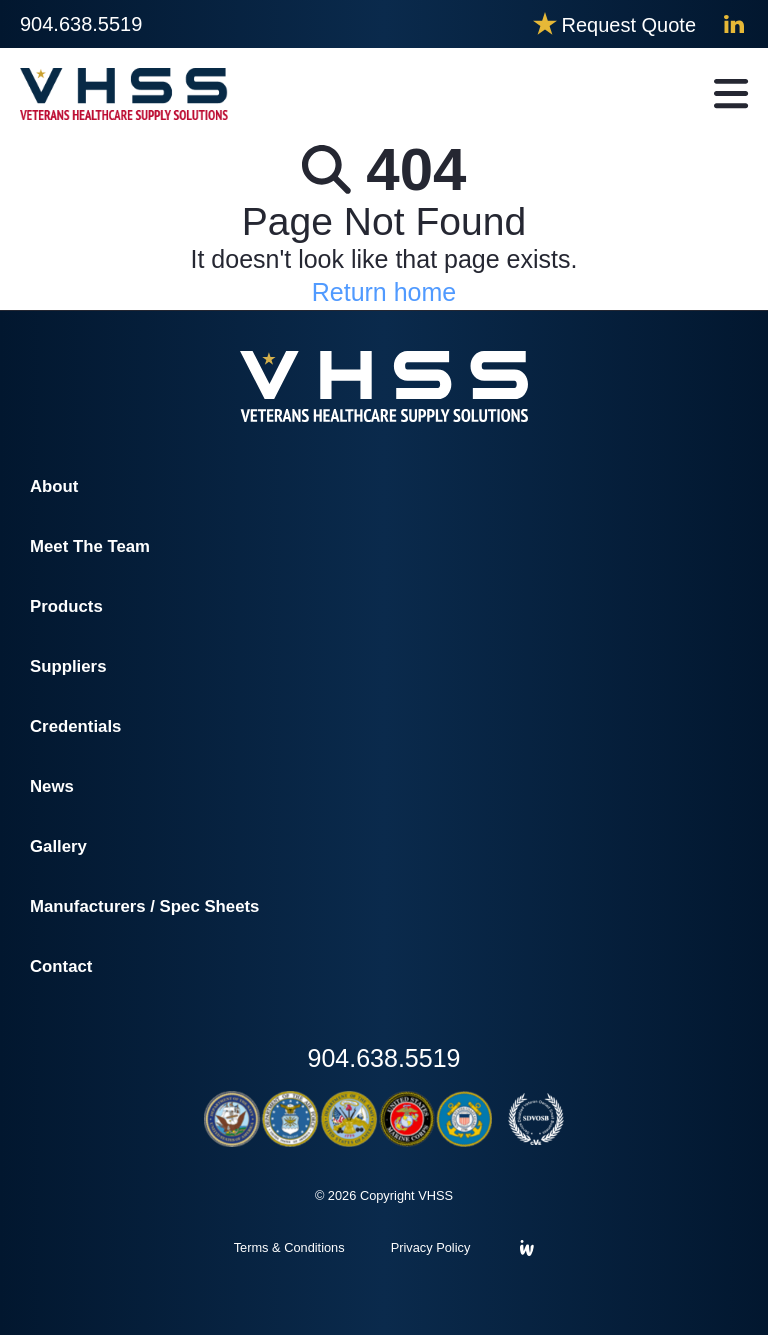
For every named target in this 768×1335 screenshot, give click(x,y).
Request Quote (628, 25)
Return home (384, 292)
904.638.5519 (81, 24)
